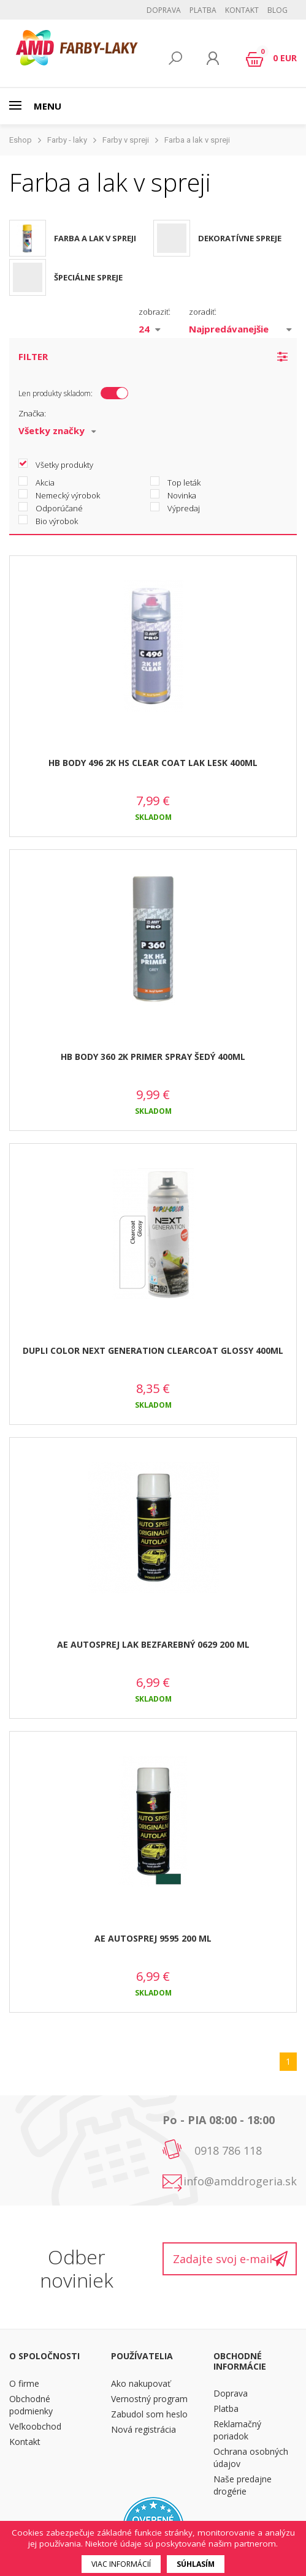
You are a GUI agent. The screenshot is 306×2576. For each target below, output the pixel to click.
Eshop (20, 140)
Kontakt (242, 10)
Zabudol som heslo (149, 2414)
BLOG (277, 10)
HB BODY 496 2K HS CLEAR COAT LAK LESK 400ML (153, 762)
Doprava (164, 10)
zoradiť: (202, 311)
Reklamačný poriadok (237, 2430)
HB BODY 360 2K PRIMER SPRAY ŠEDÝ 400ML (153, 1056)
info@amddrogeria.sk (240, 2181)
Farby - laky (67, 140)
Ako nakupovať (140, 2383)
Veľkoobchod (35, 2426)
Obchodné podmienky (31, 2405)
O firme (24, 2383)
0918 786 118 (228, 2150)
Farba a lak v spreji (197, 140)
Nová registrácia (143, 2429)
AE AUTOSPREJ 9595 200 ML (153, 1938)
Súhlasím (196, 2564)
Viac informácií (121, 2564)
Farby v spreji (125, 140)
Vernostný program (149, 2399)
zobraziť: (154, 311)
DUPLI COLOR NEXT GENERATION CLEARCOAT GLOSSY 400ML (153, 1350)
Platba (202, 10)
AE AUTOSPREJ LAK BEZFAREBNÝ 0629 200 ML (153, 1644)
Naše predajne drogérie (242, 2485)
